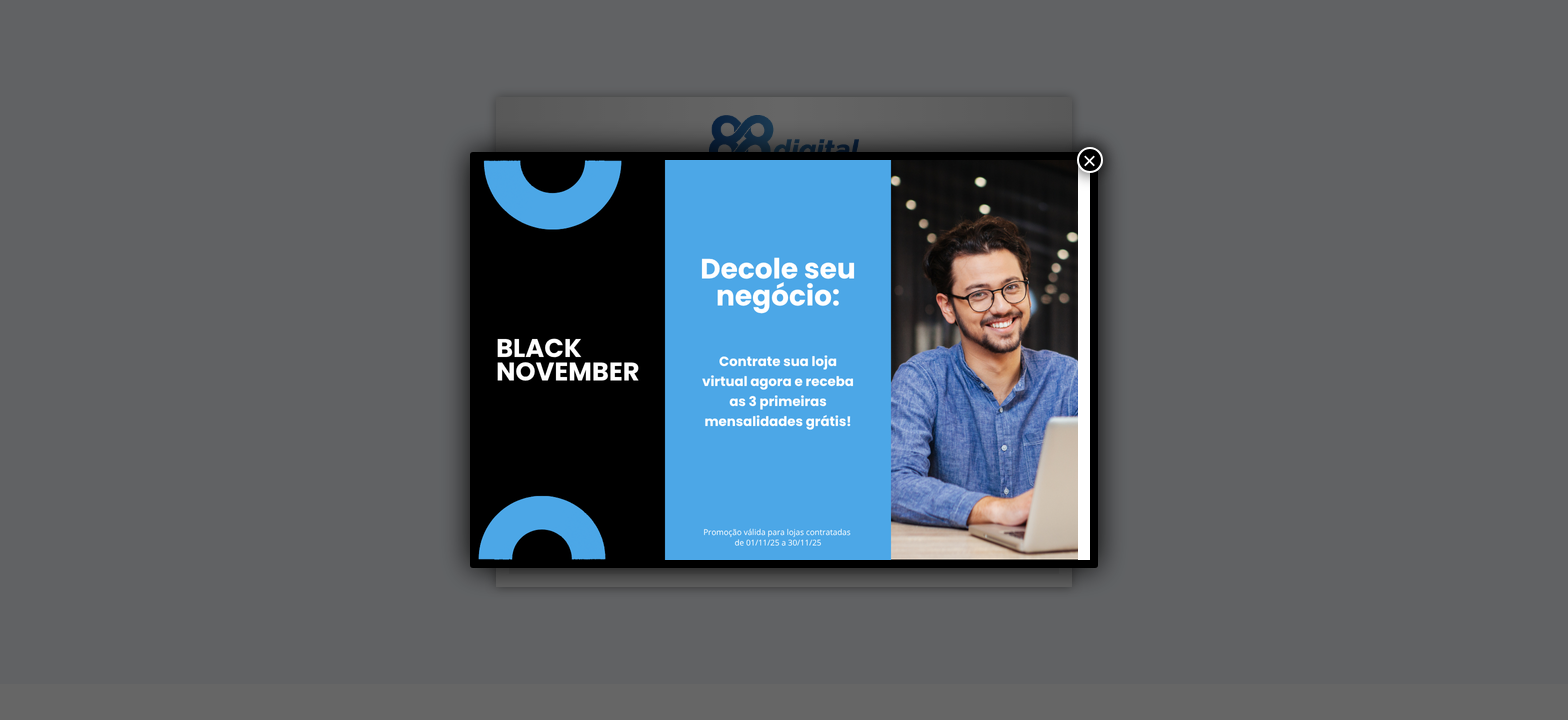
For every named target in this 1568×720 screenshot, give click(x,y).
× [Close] (1090, 160)
